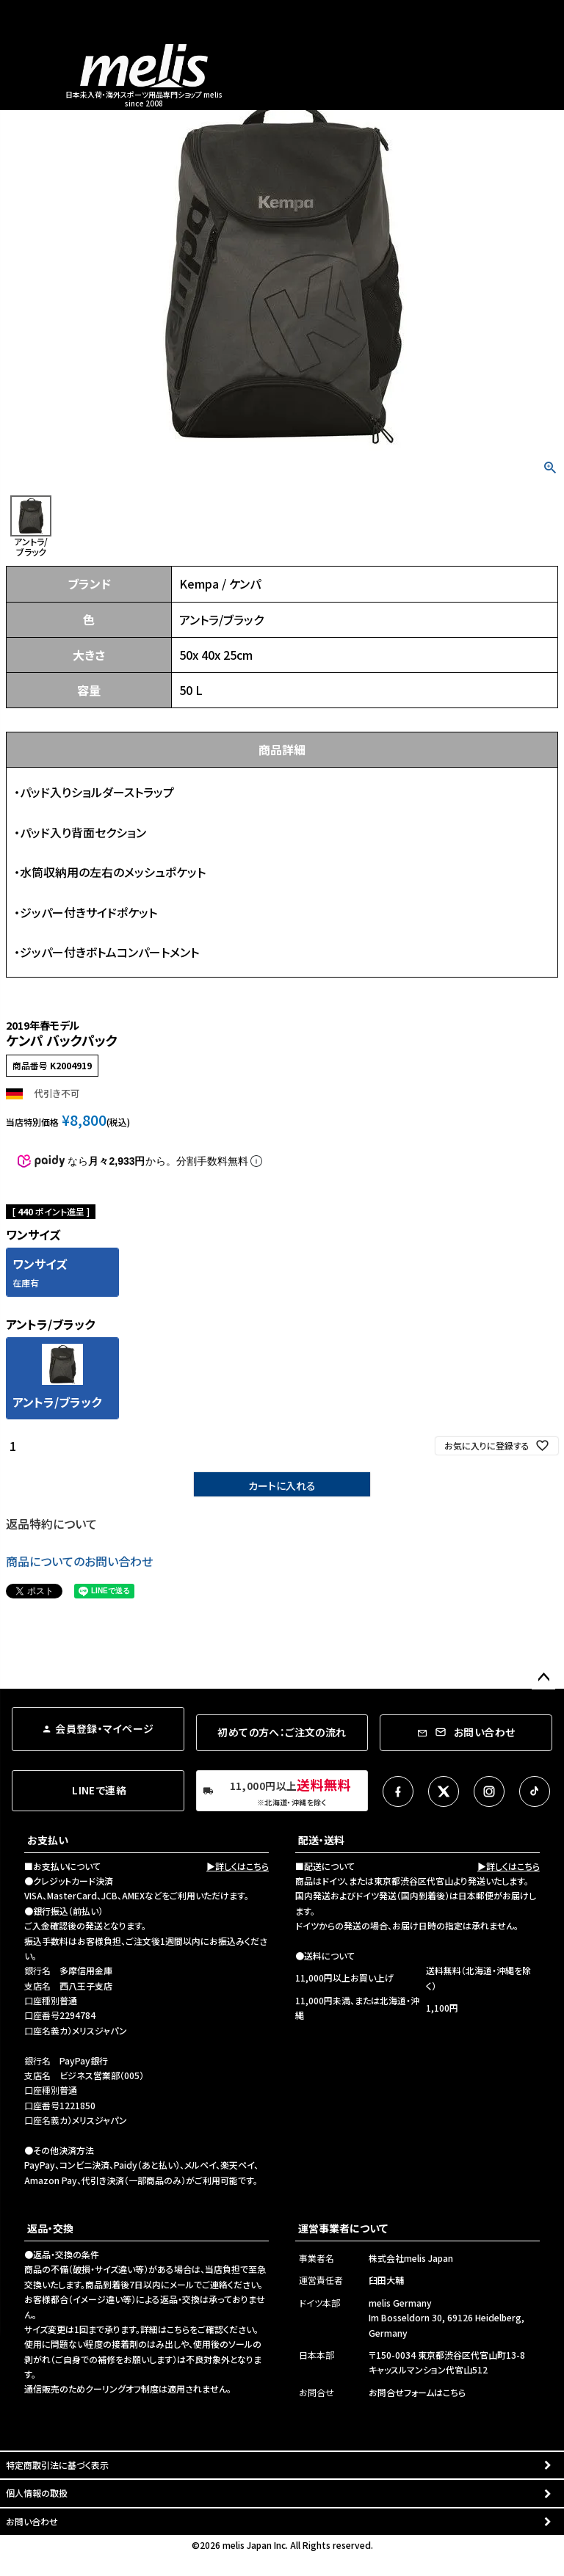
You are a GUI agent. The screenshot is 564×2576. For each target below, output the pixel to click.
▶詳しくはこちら (237, 1866)
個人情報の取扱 (37, 2492)
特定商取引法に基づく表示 (57, 2465)
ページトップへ (543, 1677)
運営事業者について (343, 2228)
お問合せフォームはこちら (417, 2392)
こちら (178, 2329)
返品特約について (51, 1523)
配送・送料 (321, 1840)
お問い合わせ (32, 2521)
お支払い (47, 1840)
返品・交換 (50, 2228)
